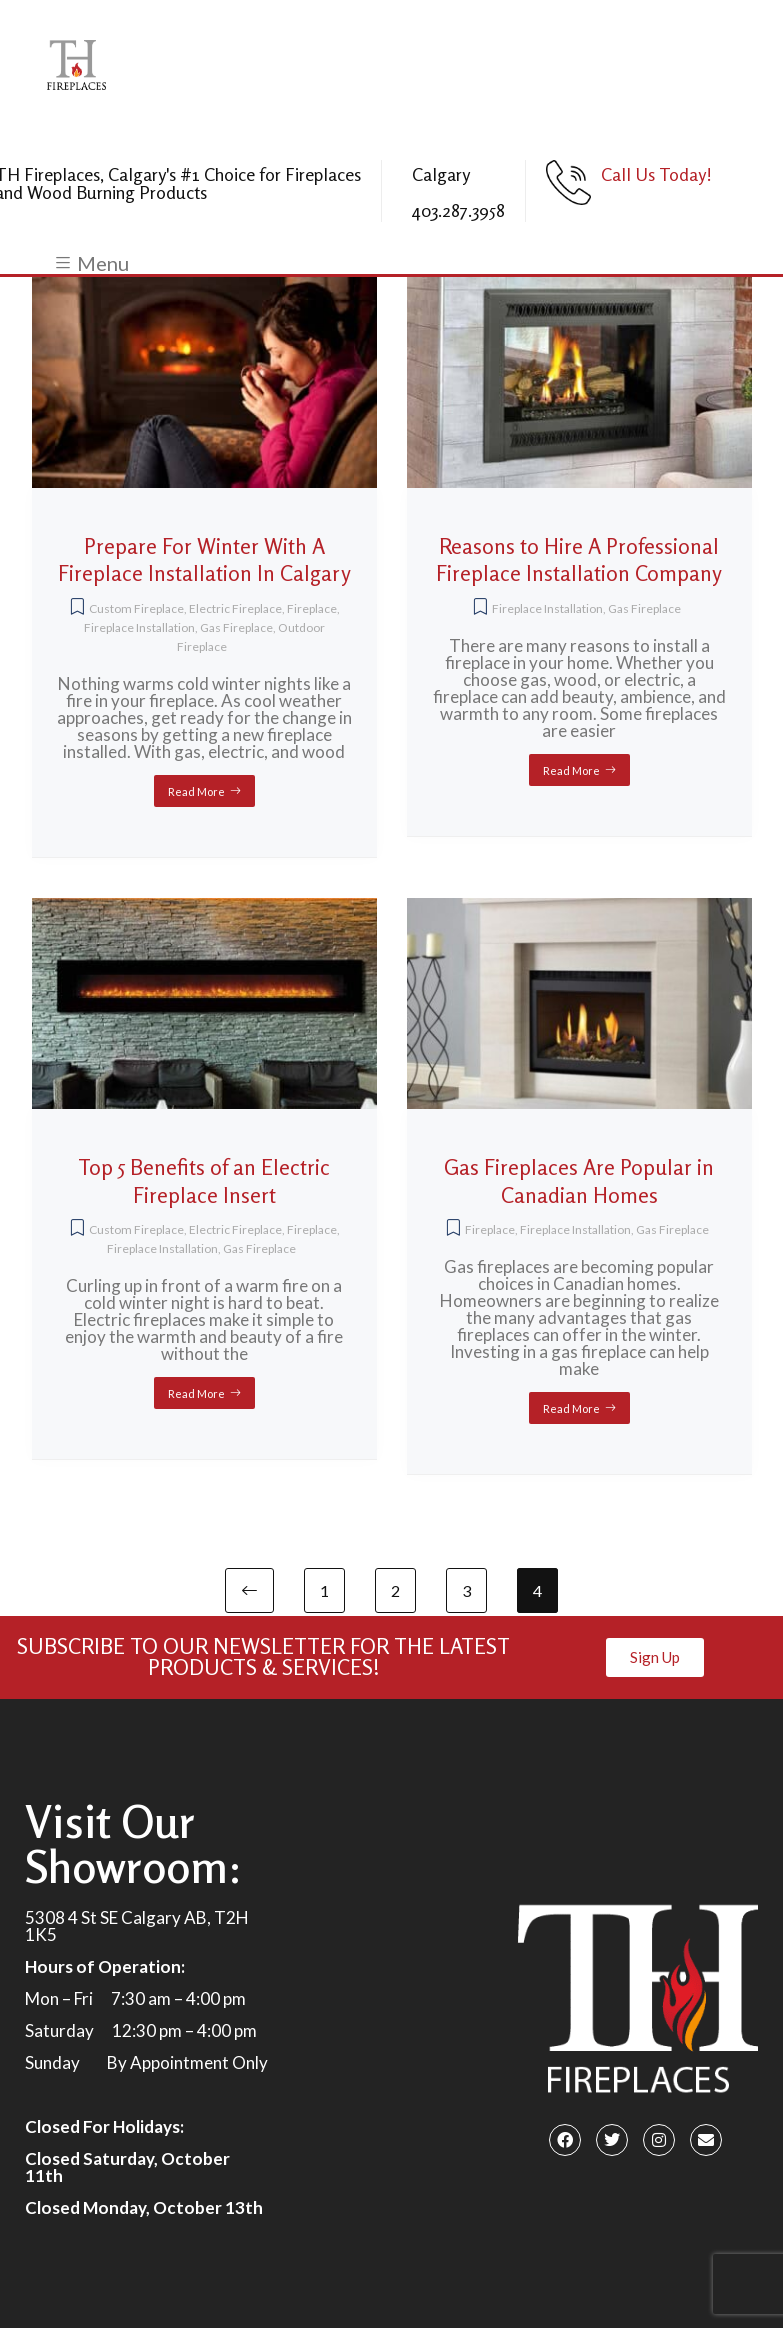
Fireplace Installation (139, 627)
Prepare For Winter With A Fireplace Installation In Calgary (204, 560)
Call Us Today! (656, 174)
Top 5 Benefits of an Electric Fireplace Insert (204, 1181)
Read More (196, 791)
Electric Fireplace (235, 608)
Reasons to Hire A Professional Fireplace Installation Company (579, 560)
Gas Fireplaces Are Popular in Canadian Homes (579, 1181)
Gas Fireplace (236, 627)
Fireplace (312, 608)
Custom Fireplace (136, 608)
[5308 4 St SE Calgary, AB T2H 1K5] (391, 2015)
